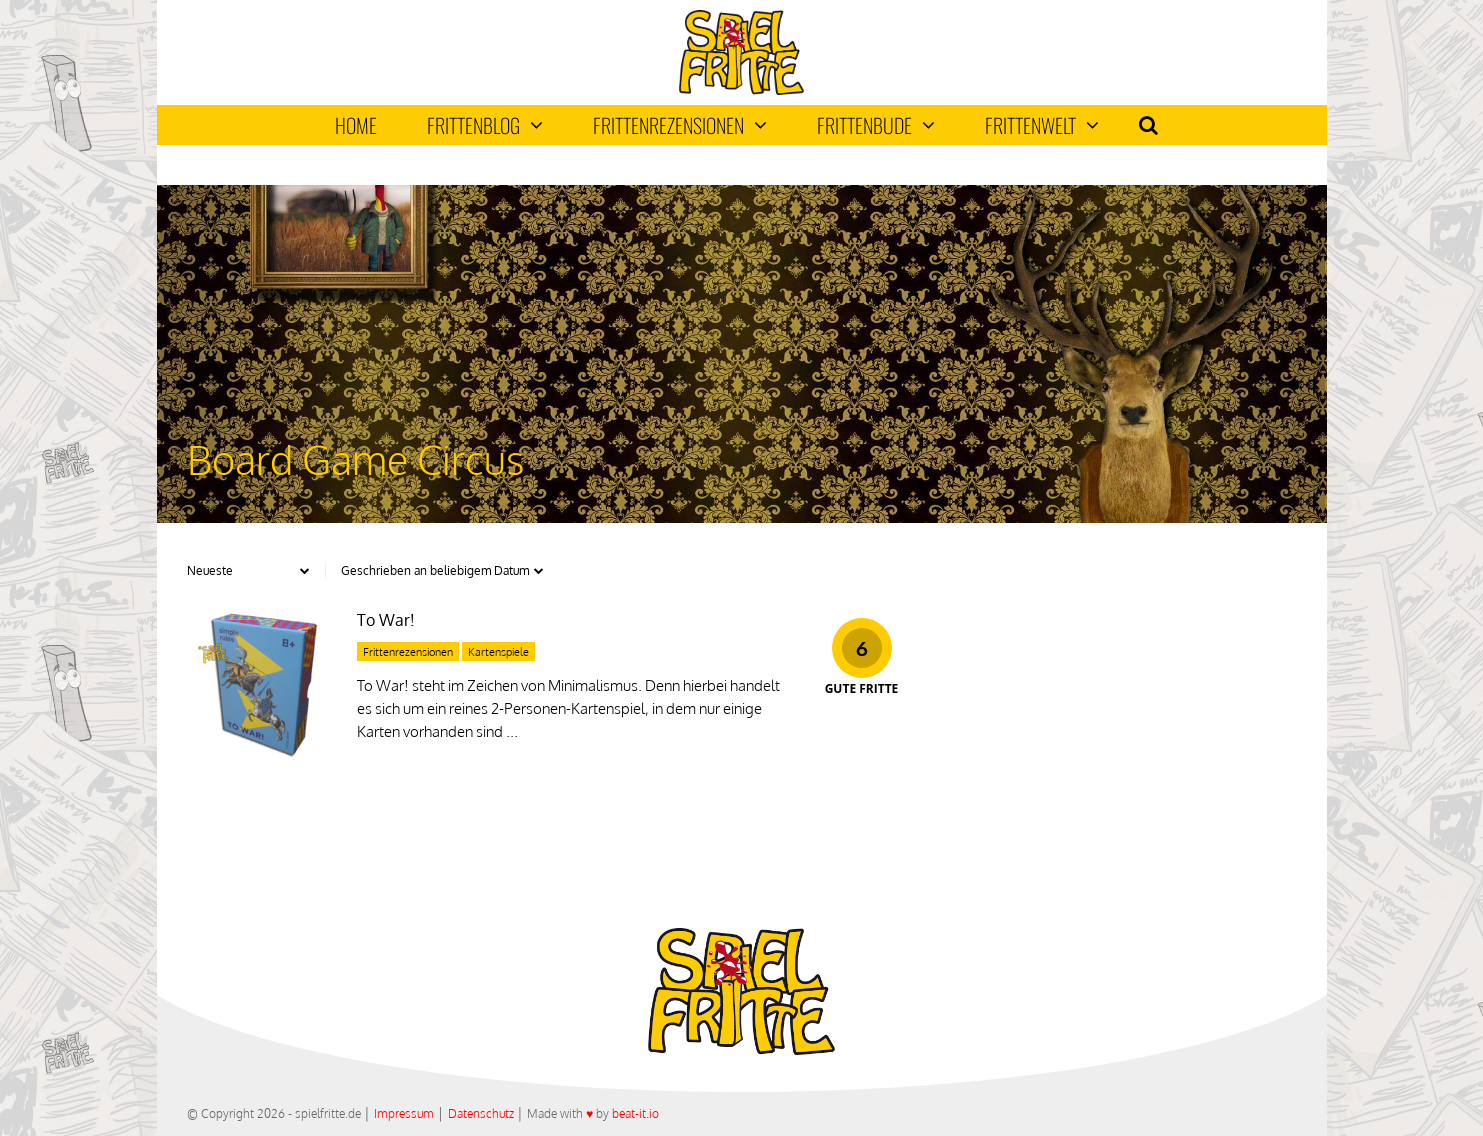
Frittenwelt (1042, 125)
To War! (386, 620)
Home (356, 125)
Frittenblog (485, 125)
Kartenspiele (498, 652)
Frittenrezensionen (680, 125)
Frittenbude (876, 125)
